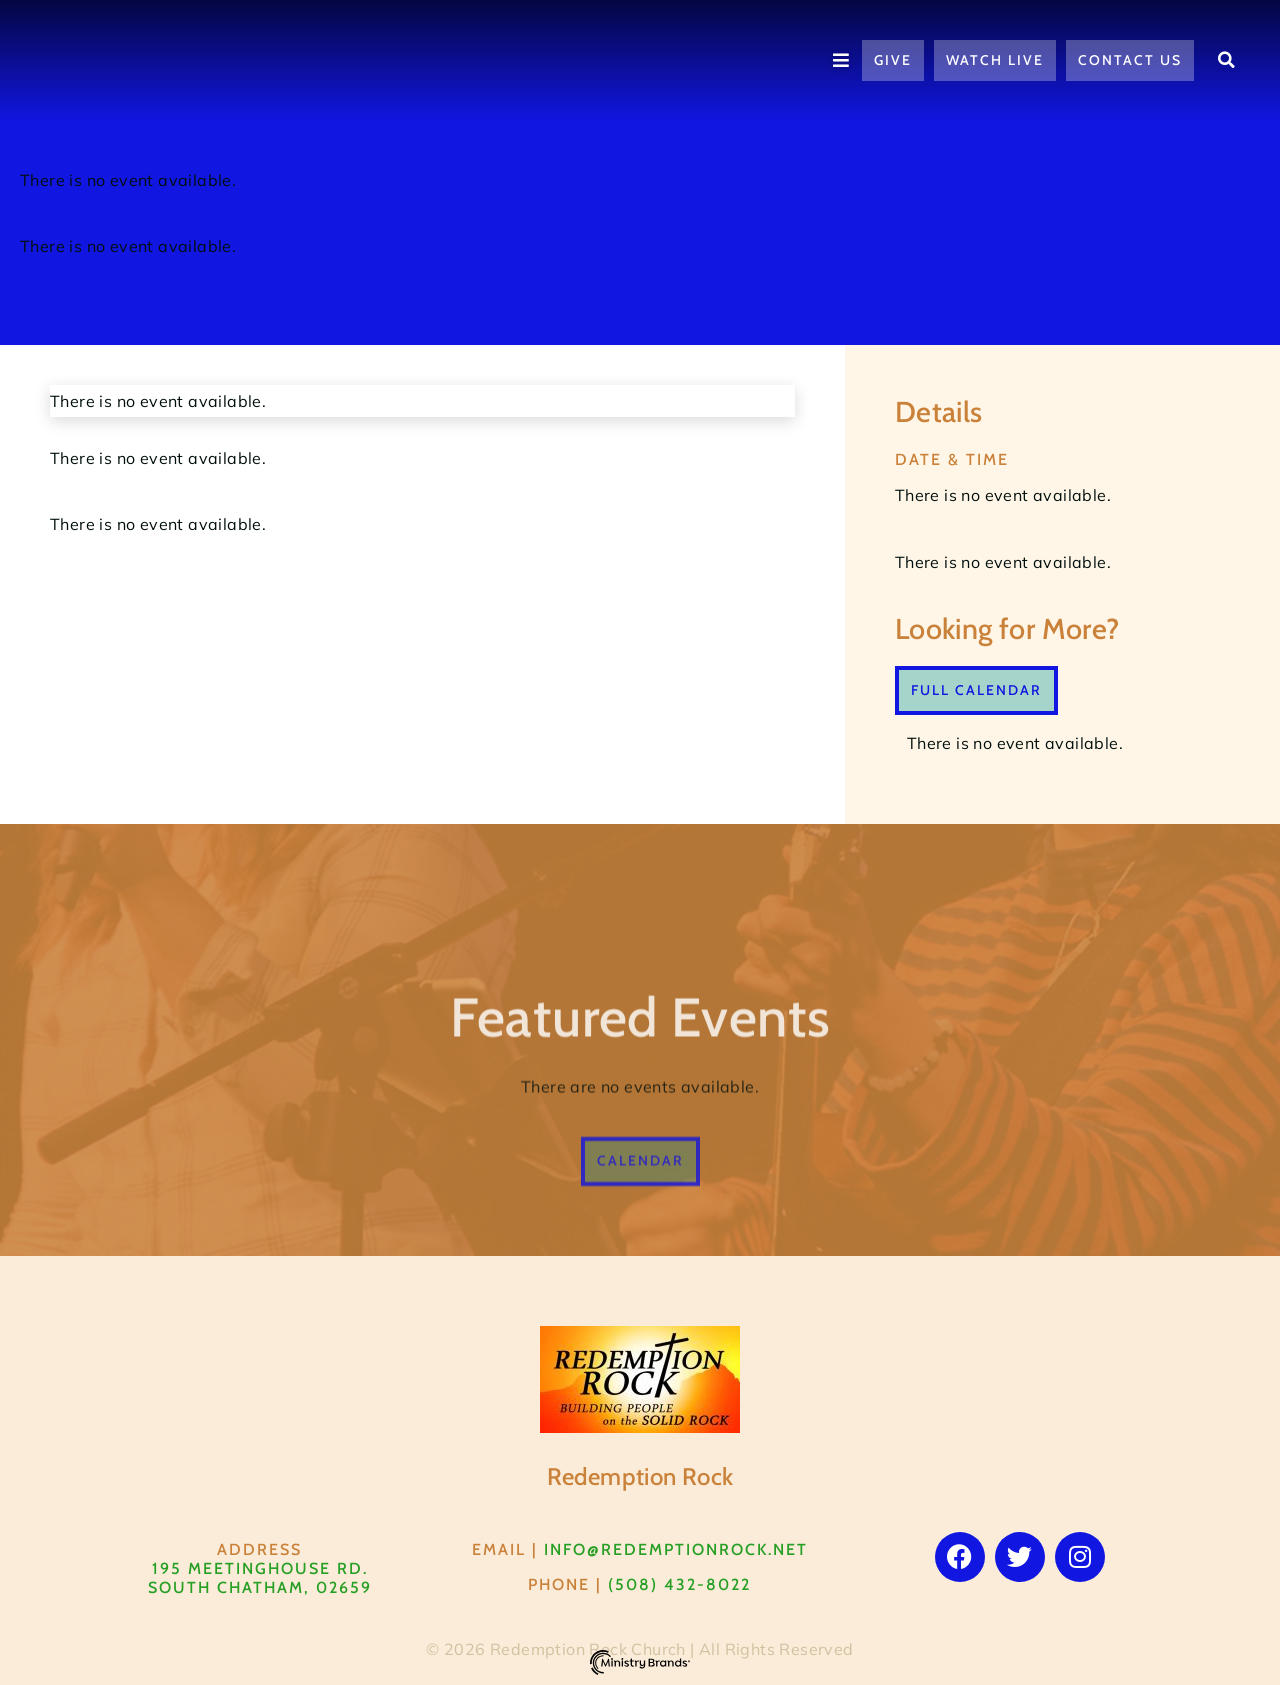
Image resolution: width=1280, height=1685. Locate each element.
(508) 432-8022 (679, 1584)
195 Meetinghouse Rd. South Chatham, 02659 (260, 1578)
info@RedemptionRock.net (676, 1549)
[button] (1227, 60)
